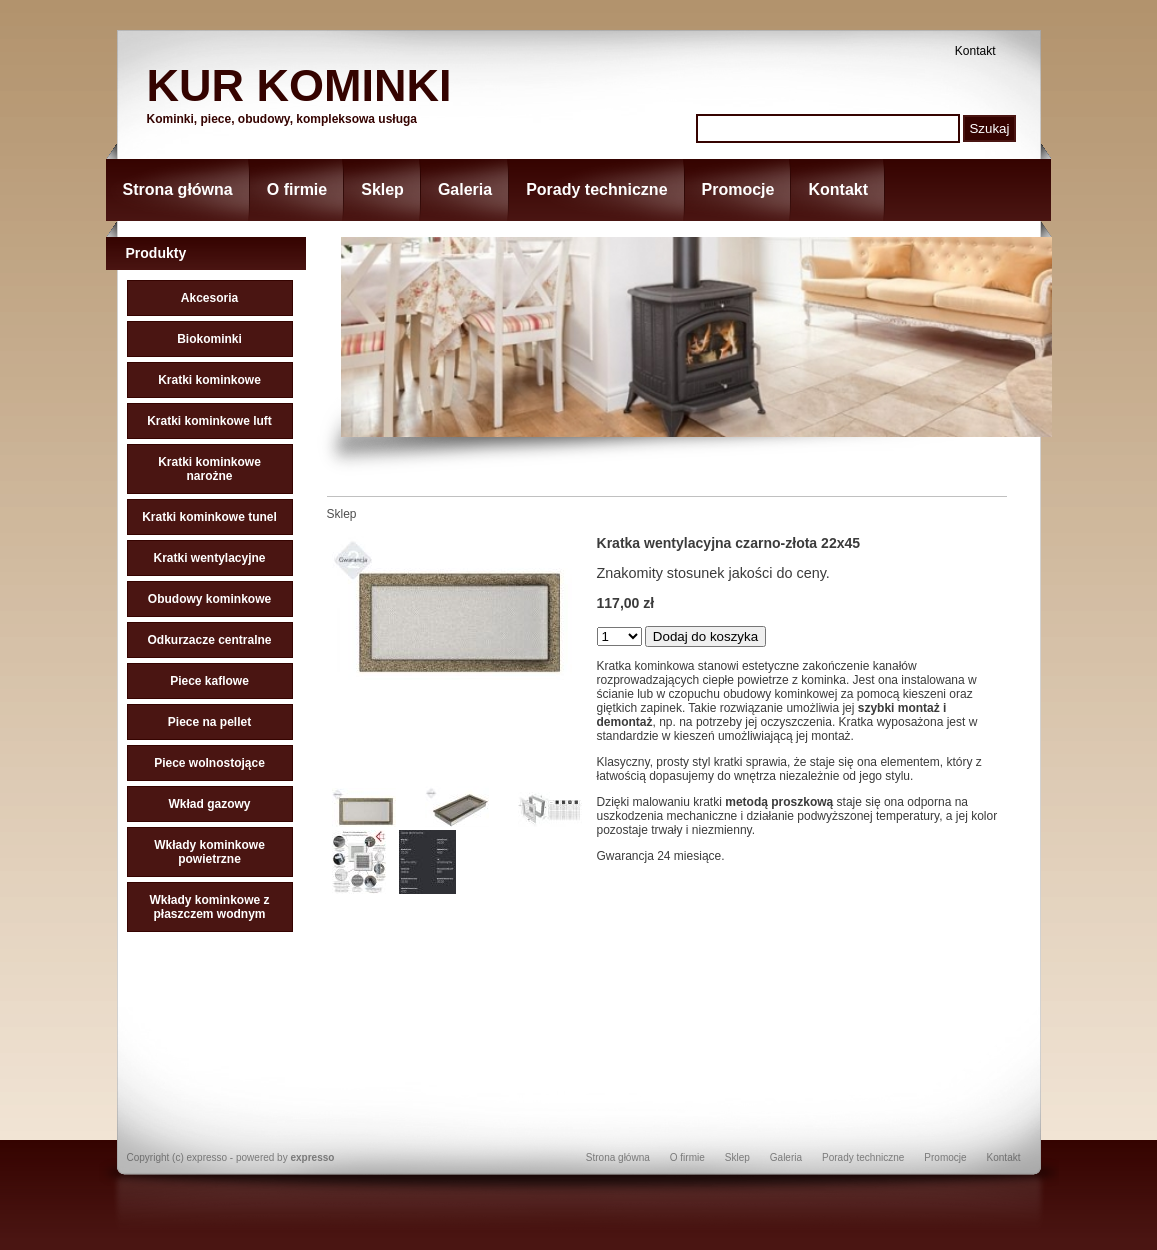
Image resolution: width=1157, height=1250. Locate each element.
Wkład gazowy (209, 804)
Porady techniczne (596, 189)
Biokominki (209, 339)
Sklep (382, 189)
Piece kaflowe (209, 681)
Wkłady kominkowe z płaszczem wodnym (209, 907)
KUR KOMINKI (299, 85)
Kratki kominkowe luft (209, 421)
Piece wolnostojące (209, 763)
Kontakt (975, 51)
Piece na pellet (209, 722)
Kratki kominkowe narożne (209, 469)
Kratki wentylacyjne (209, 558)
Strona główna (178, 189)
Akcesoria (209, 298)
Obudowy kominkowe (209, 599)
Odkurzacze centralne (209, 640)
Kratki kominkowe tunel (209, 517)
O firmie (297, 189)
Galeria (465, 189)
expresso (312, 1157)
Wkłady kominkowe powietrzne (209, 852)
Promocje (738, 189)
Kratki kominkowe (209, 380)
